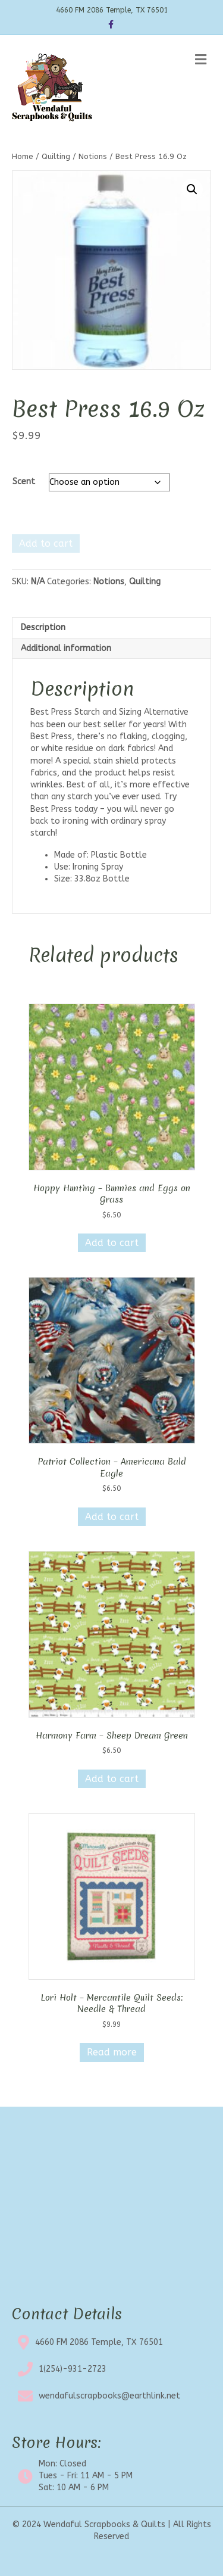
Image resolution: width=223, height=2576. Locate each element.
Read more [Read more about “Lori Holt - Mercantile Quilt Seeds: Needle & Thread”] (112, 2052)
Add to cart (46, 543)
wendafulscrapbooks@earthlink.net (109, 2396)
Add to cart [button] (112, 1242)
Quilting (56, 156)
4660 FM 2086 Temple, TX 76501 (99, 2342)
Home (22, 156)
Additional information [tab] (66, 648)
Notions (92, 156)
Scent (23, 481)
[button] (192, 189)
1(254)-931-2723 (72, 2369)
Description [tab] (43, 627)
